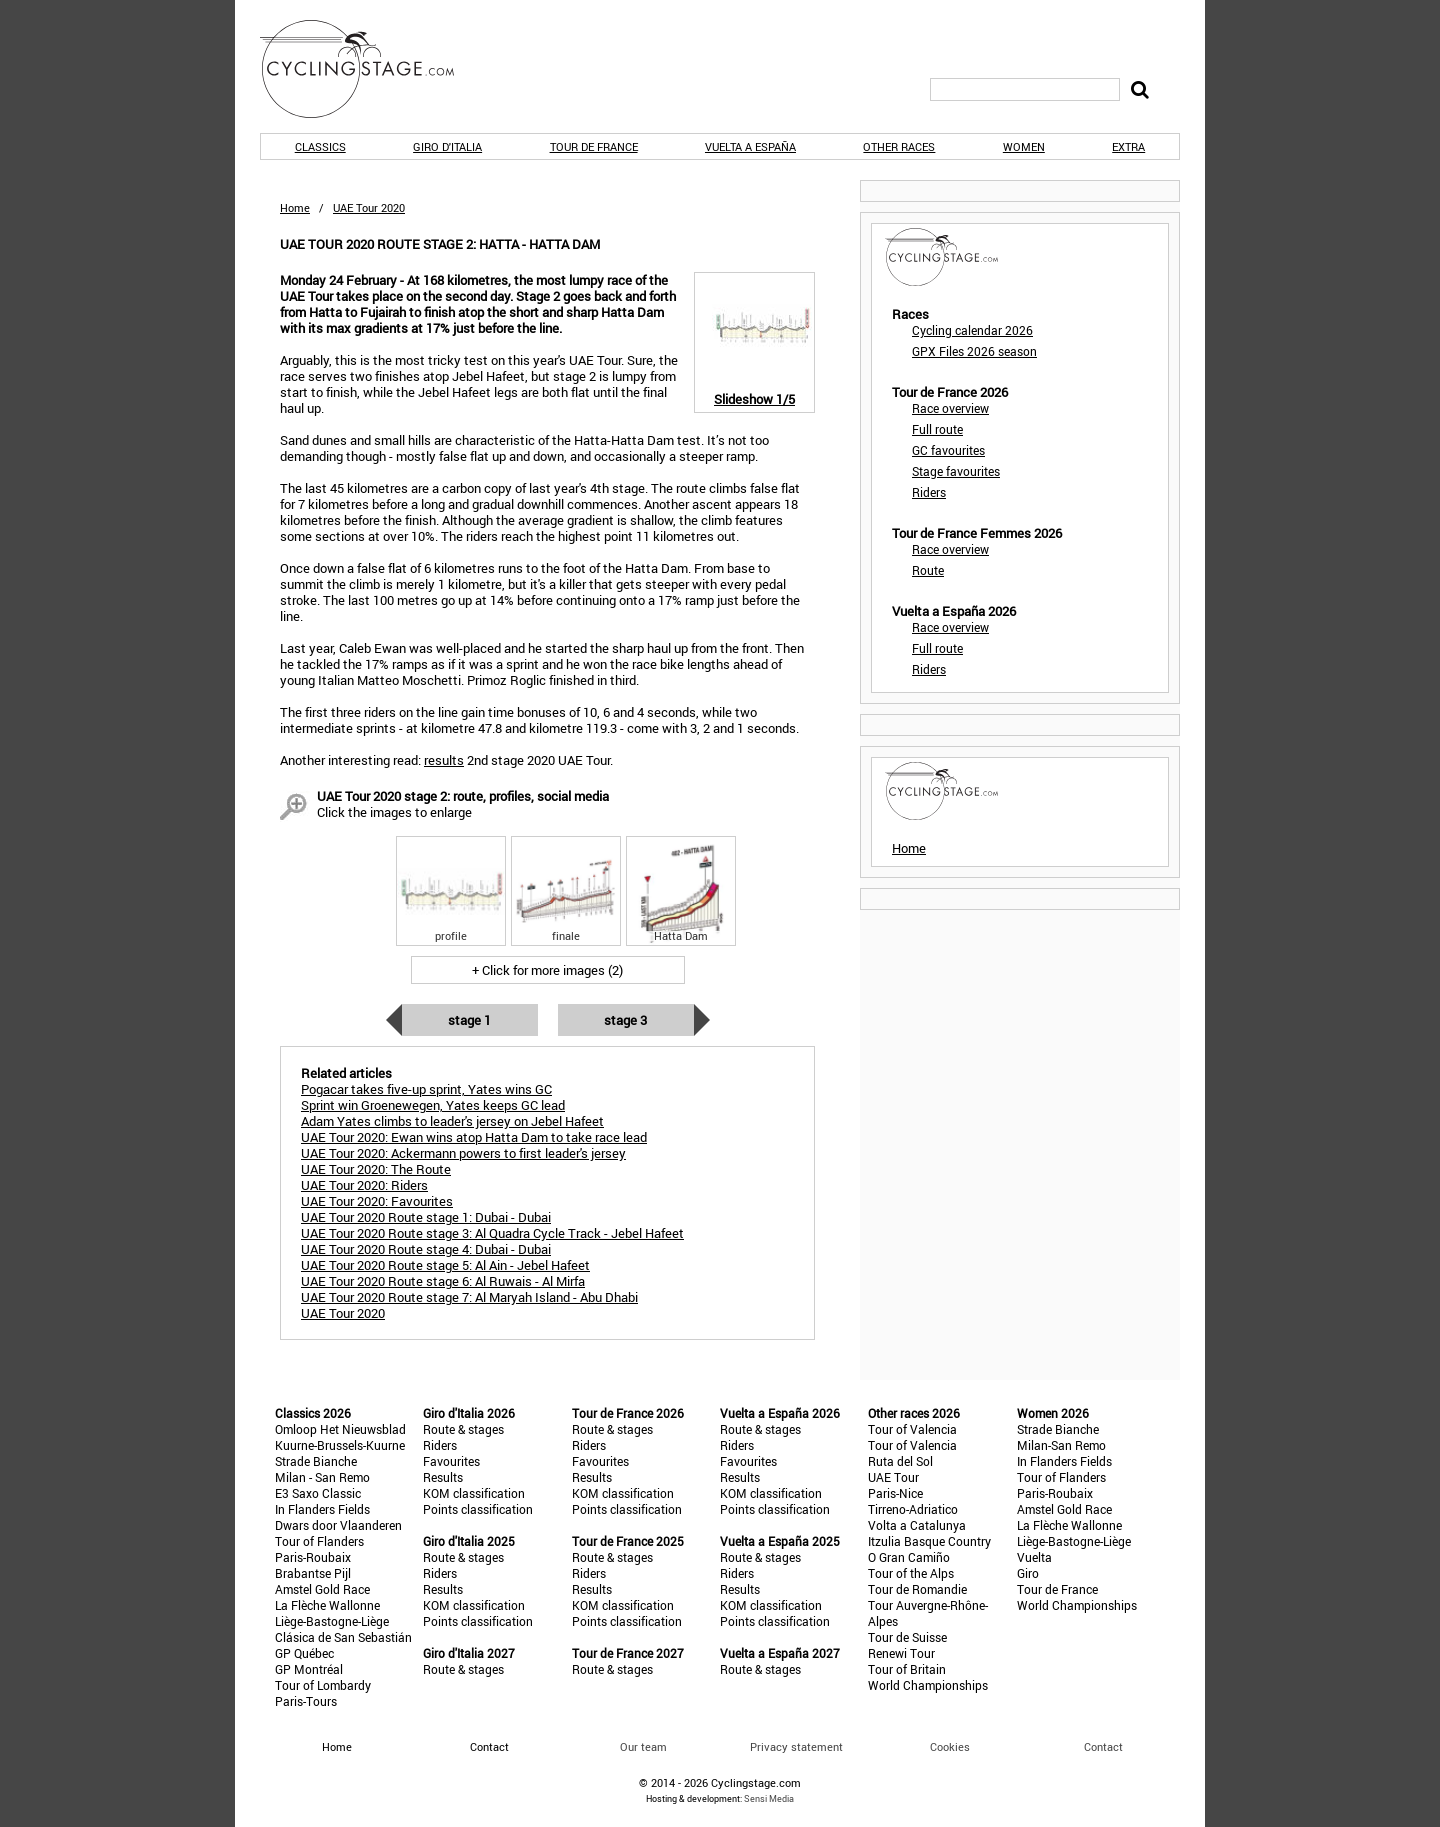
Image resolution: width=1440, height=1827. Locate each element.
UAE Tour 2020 (343, 1313)
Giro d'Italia (447, 146)
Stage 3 (625, 1020)
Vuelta (1034, 1557)
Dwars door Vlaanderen (338, 1525)
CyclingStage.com (370, 69)
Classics (320, 146)
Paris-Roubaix (313, 1557)
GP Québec (304, 1653)
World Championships (928, 1685)
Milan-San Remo (1061, 1445)
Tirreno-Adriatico (913, 1509)
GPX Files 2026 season (974, 351)
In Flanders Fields (322, 1509)
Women (1024, 146)
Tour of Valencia (912, 1429)
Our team (643, 1746)
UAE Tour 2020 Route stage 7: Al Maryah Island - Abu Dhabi (469, 1297)
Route (928, 570)
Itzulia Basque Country (929, 1541)
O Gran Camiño (909, 1557)
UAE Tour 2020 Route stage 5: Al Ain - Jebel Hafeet (445, 1265)
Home (295, 207)
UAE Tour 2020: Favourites (377, 1201)
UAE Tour (893, 1477)
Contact (1103, 1746)
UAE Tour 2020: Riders (364, 1185)
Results (443, 1477)
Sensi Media (769, 1798)
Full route (937, 429)
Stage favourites (956, 471)
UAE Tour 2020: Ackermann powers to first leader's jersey (463, 1153)
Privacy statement (796, 1746)
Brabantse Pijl (313, 1573)
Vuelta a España (750, 146)
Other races (899, 146)
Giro (1028, 1573)
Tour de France (594, 146)
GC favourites (948, 450)
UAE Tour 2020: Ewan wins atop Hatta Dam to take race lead (474, 1137)
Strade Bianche (316, 1461)
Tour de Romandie (917, 1589)
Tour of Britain (907, 1669)
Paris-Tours (306, 1701)
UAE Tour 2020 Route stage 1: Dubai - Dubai (426, 1217)
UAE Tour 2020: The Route (376, 1169)
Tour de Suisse (907, 1637)
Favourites (451, 1461)
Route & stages (463, 1429)
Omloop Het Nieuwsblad (340, 1429)
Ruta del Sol (900, 1461)
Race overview (950, 408)
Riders (929, 492)
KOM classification (474, 1493)
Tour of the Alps (911, 1573)
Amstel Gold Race (322, 1589)
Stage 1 (469, 1020)
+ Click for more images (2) (547, 970)
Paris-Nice (895, 1493)
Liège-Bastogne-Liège (332, 1621)
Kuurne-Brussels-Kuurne (340, 1445)
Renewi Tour (901, 1653)
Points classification (478, 1509)
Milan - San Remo (322, 1477)
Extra (1128, 146)
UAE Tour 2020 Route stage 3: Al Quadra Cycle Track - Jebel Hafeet (492, 1233)
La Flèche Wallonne (327, 1605)
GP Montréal (309, 1669)
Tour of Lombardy (323, 1685)
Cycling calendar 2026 (972, 330)
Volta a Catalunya (917, 1525)
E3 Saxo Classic (318, 1493)
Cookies (950, 1746)
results (444, 760)
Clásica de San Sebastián (343, 1637)
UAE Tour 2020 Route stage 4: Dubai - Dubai (426, 1249)
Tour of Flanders (319, 1541)
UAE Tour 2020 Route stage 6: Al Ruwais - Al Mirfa (443, 1281)
